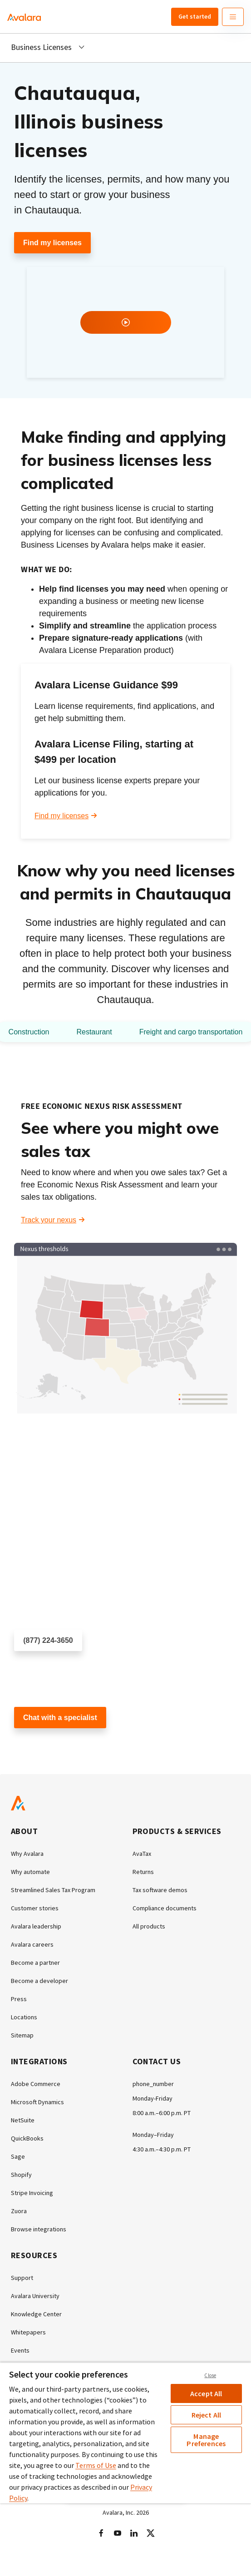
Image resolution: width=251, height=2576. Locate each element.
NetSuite (22, 2120)
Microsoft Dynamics (37, 2102)
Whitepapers (28, 2332)
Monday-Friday (152, 2098)
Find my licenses (52, 243)
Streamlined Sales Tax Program (53, 1890)
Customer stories (35, 1908)
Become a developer (39, 1981)
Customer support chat (51, 1744)
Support (22, 2278)
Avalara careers (32, 1944)
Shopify (21, 2175)
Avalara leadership (36, 1926)
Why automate (30, 1872)
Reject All (206, 2414)
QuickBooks (27, 2138)
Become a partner (35, 1962)
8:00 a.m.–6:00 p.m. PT (162, 2113)
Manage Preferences (206, 2440)
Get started (194, 16)
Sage (18, 2156)
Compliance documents (165, 1908)
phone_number (153, 2084)
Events (20, 2350)
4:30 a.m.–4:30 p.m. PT (162, 2149)
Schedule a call (39, 1667)
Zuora (19, 2211)
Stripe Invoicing (32, 2193)
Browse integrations (38, 2229)
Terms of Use (95, 2465)
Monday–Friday (153, 2135)
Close (210, 2375)
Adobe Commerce (35, 2084)
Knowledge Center (36, 2314)
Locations (24, 2017)
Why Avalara (27, 1853)
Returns (143, 1872)
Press (19, 1999)
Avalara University (35, 2296)
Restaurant (94, 1032)
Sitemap (22, 2035)
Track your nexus (48, 1220)
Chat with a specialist (60, 1717)
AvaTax (142, 1853)
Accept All (206, 2393)
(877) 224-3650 (48, 1640)
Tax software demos (160, 1890)
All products (149, 1926)
